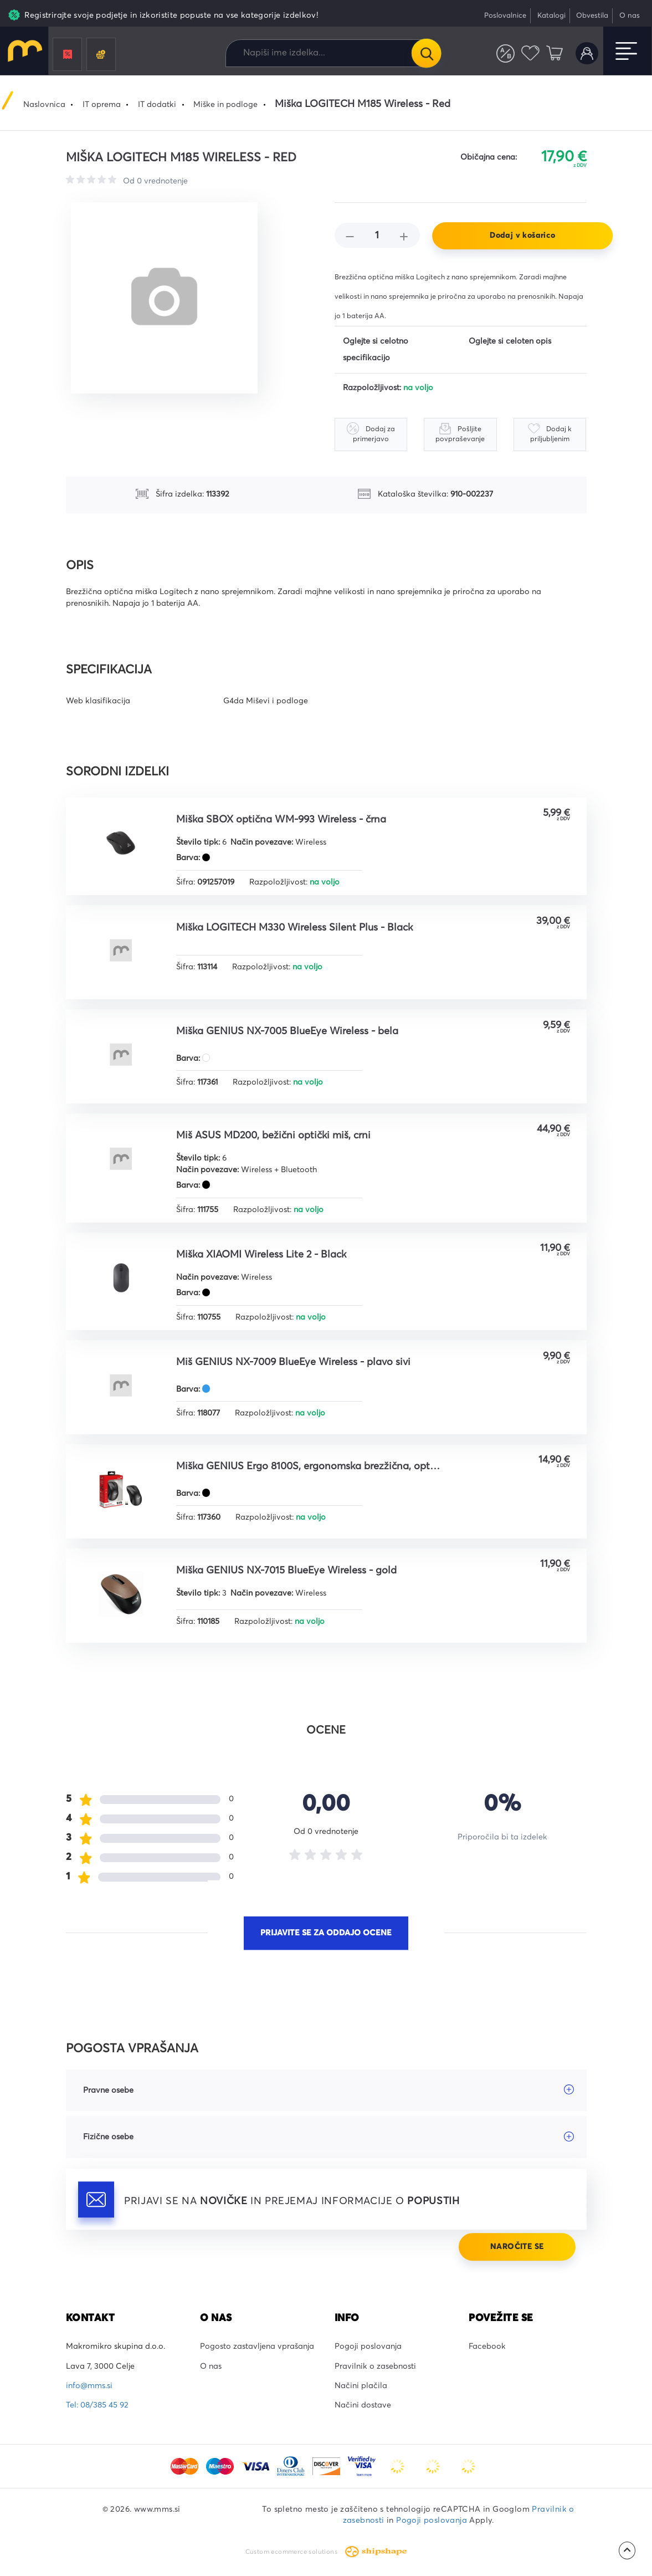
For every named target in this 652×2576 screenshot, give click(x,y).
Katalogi (551, 15)
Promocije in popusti (67, 54)
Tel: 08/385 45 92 (97, 2405)
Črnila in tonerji (100, 54)
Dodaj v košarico (522, 235)
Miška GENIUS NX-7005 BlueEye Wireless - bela (287, 1031)
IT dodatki (157, 105)
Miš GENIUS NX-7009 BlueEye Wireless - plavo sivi (293, 1362)
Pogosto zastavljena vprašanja (257, 2346)
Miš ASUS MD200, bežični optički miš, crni (273, 1136)
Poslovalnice (505, 15)
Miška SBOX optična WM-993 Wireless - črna (281, 820)
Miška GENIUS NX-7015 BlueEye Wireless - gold (286, 1571)
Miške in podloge (225, 105)
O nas (629, 15)
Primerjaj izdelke (505, 53)
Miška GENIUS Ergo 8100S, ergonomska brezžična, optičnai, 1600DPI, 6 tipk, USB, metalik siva (309, 1466)
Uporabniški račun (587, 53)
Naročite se (516, 2247)
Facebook (487, 2346)
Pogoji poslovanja (368, 2346)
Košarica (554, 53)
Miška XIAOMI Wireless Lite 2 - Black (261, 1255)
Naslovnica (44, 105)
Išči (426, 53)
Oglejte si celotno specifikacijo (375, 350)
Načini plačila (361, 2386)
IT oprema (102, 105)
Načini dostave (363, 2405)
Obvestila (592, 15)
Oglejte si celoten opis (510, 341)
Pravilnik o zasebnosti (375, 2366)
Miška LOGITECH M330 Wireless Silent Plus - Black (294, 928)
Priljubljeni (530, 53)
